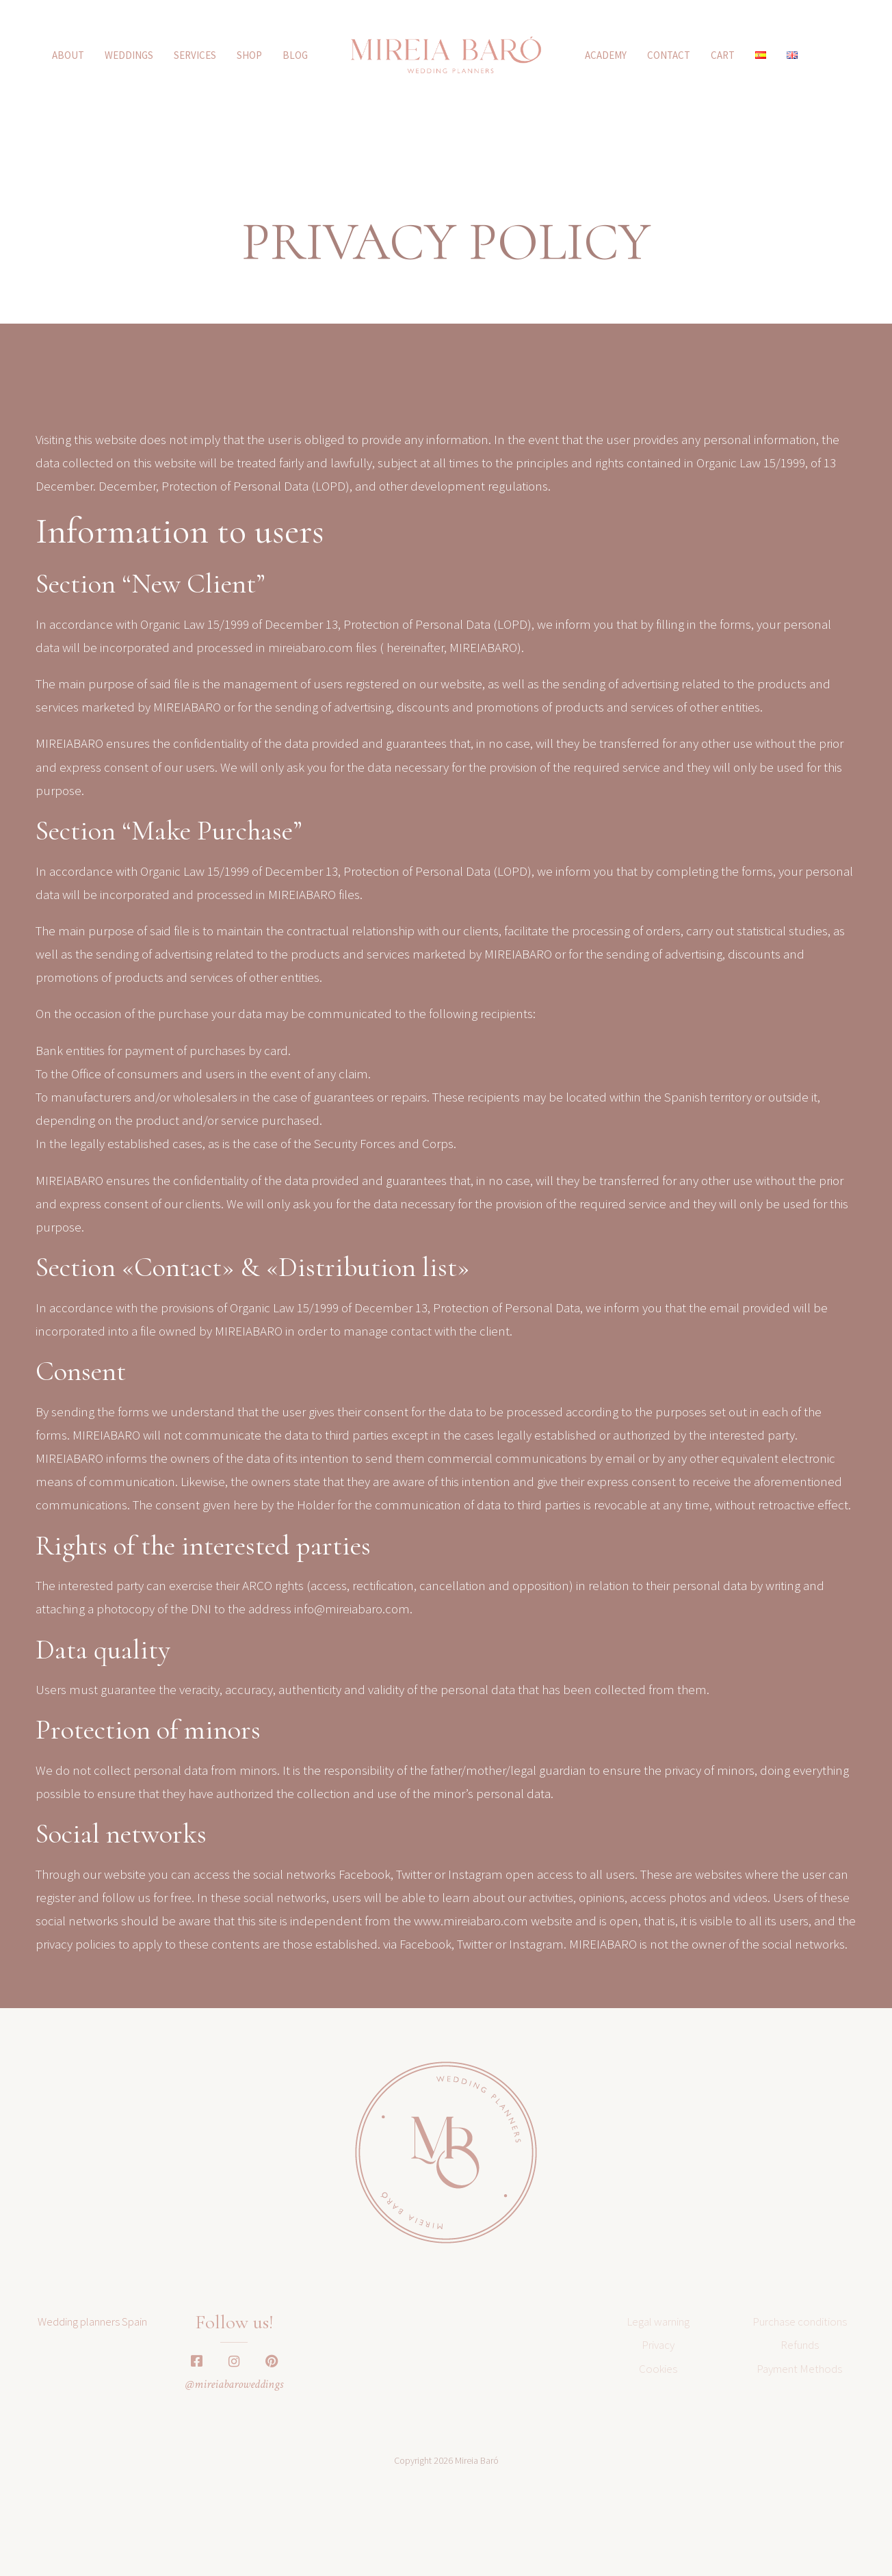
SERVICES (195, 55)
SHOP (249, 55)
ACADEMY (606, 55)
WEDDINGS (129, 55)
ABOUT (68, 55)
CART (723, 55)
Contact (668, 55)
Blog (295, 55)
